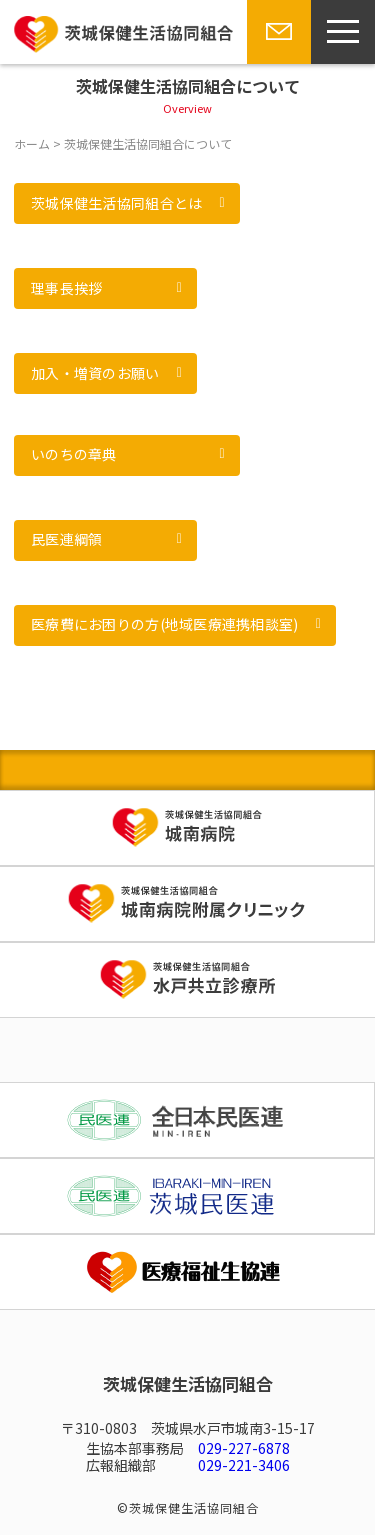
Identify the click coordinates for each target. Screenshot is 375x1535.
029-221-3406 (244, 1465)
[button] (127, 203)
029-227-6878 (244, 1448)
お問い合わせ (275, 63)
